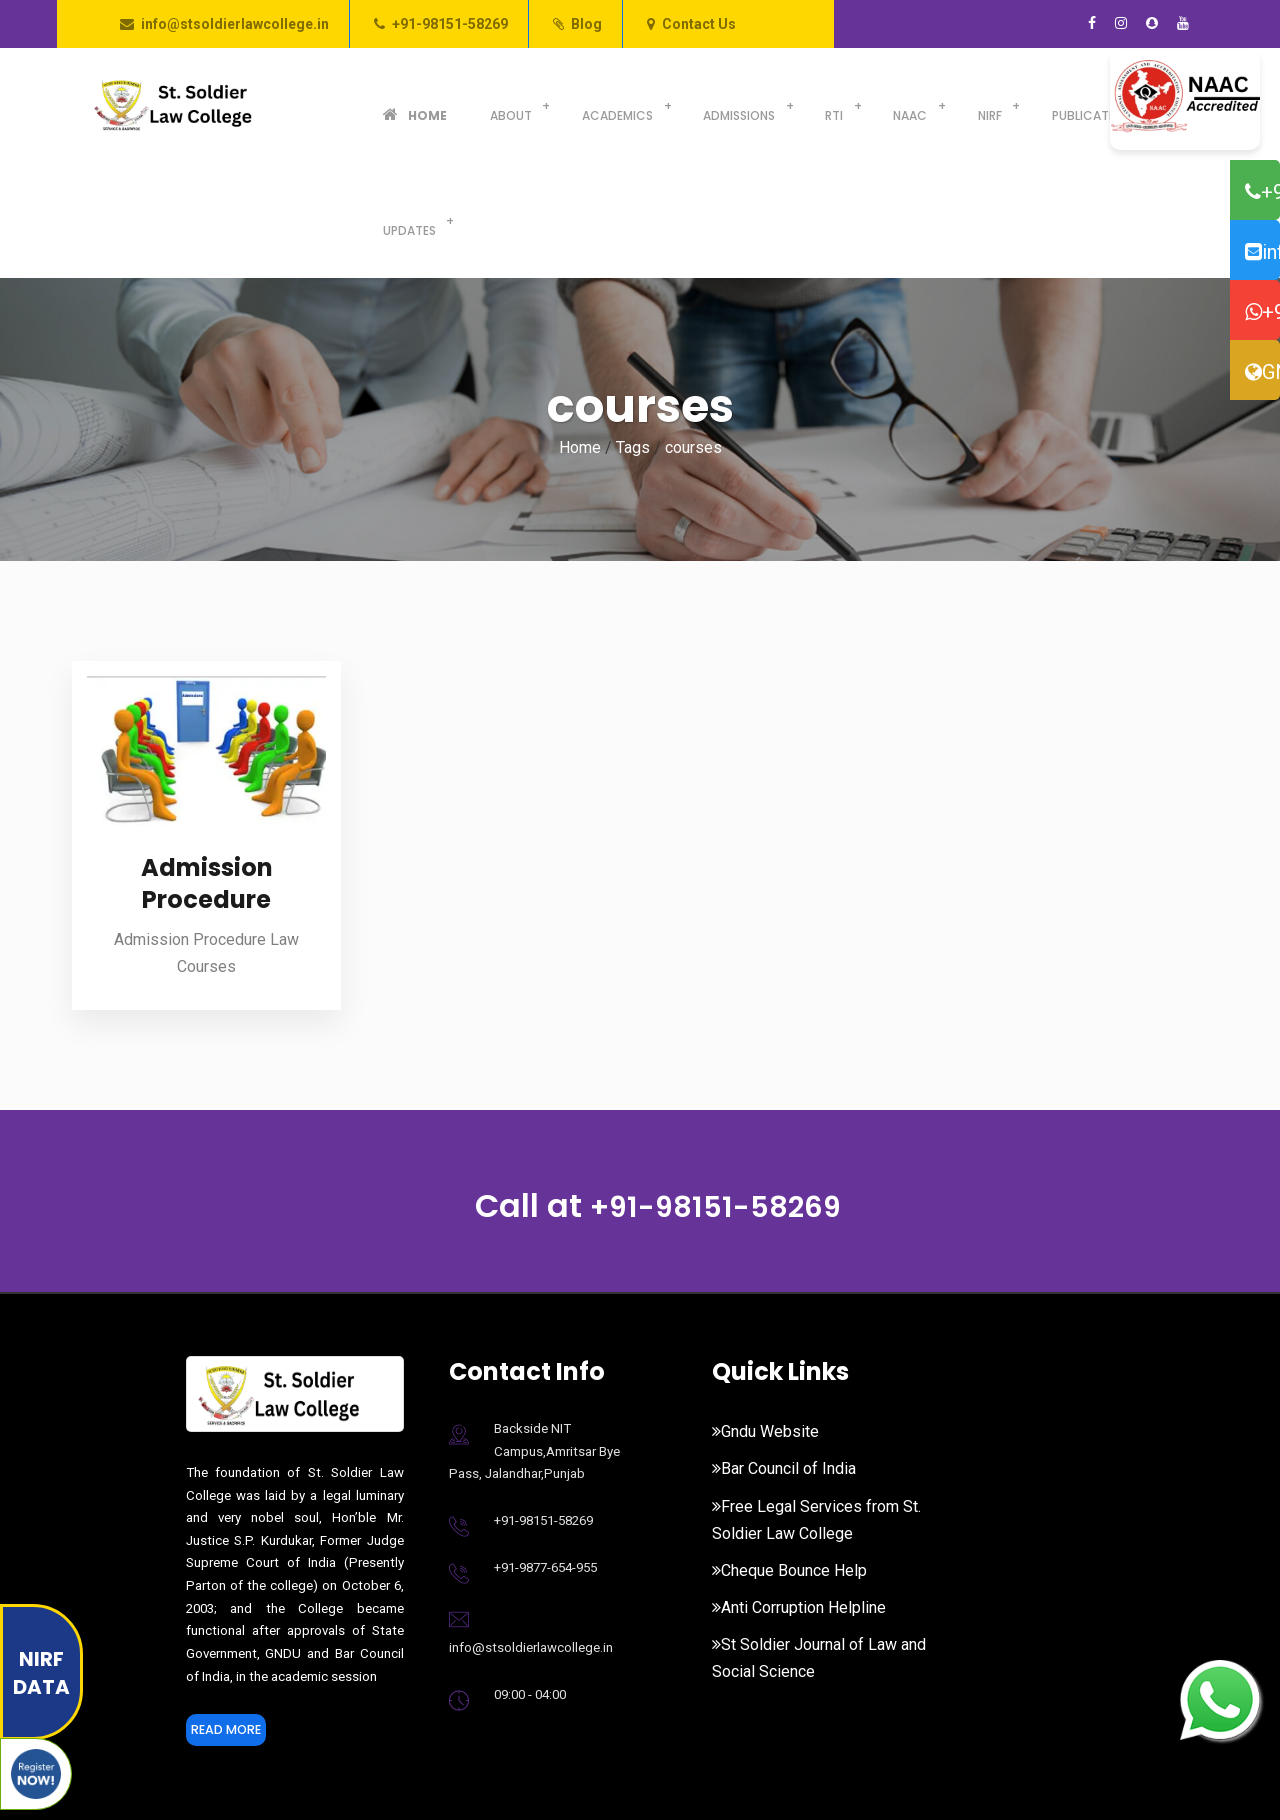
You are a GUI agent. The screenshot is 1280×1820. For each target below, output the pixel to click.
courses (693, 332)
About (476, 105)
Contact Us (699, 24)
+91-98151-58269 (450, 24)
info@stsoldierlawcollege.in (235, 24)
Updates (1086, 105)
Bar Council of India (784, 1353)
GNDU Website (1262, 372)
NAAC (823, 105)
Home (403, 105)
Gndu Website (765, 1316)
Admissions (678, 105)
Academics (569, 105)
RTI (760, 105)
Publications (980, 105)
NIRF (889, 105)
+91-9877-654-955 (545, 1452)
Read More (235, 1617)
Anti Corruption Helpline (799, 1492)
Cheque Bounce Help (789, 1455)
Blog (586, 24)
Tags (633, 332)
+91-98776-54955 (1262, 312)
